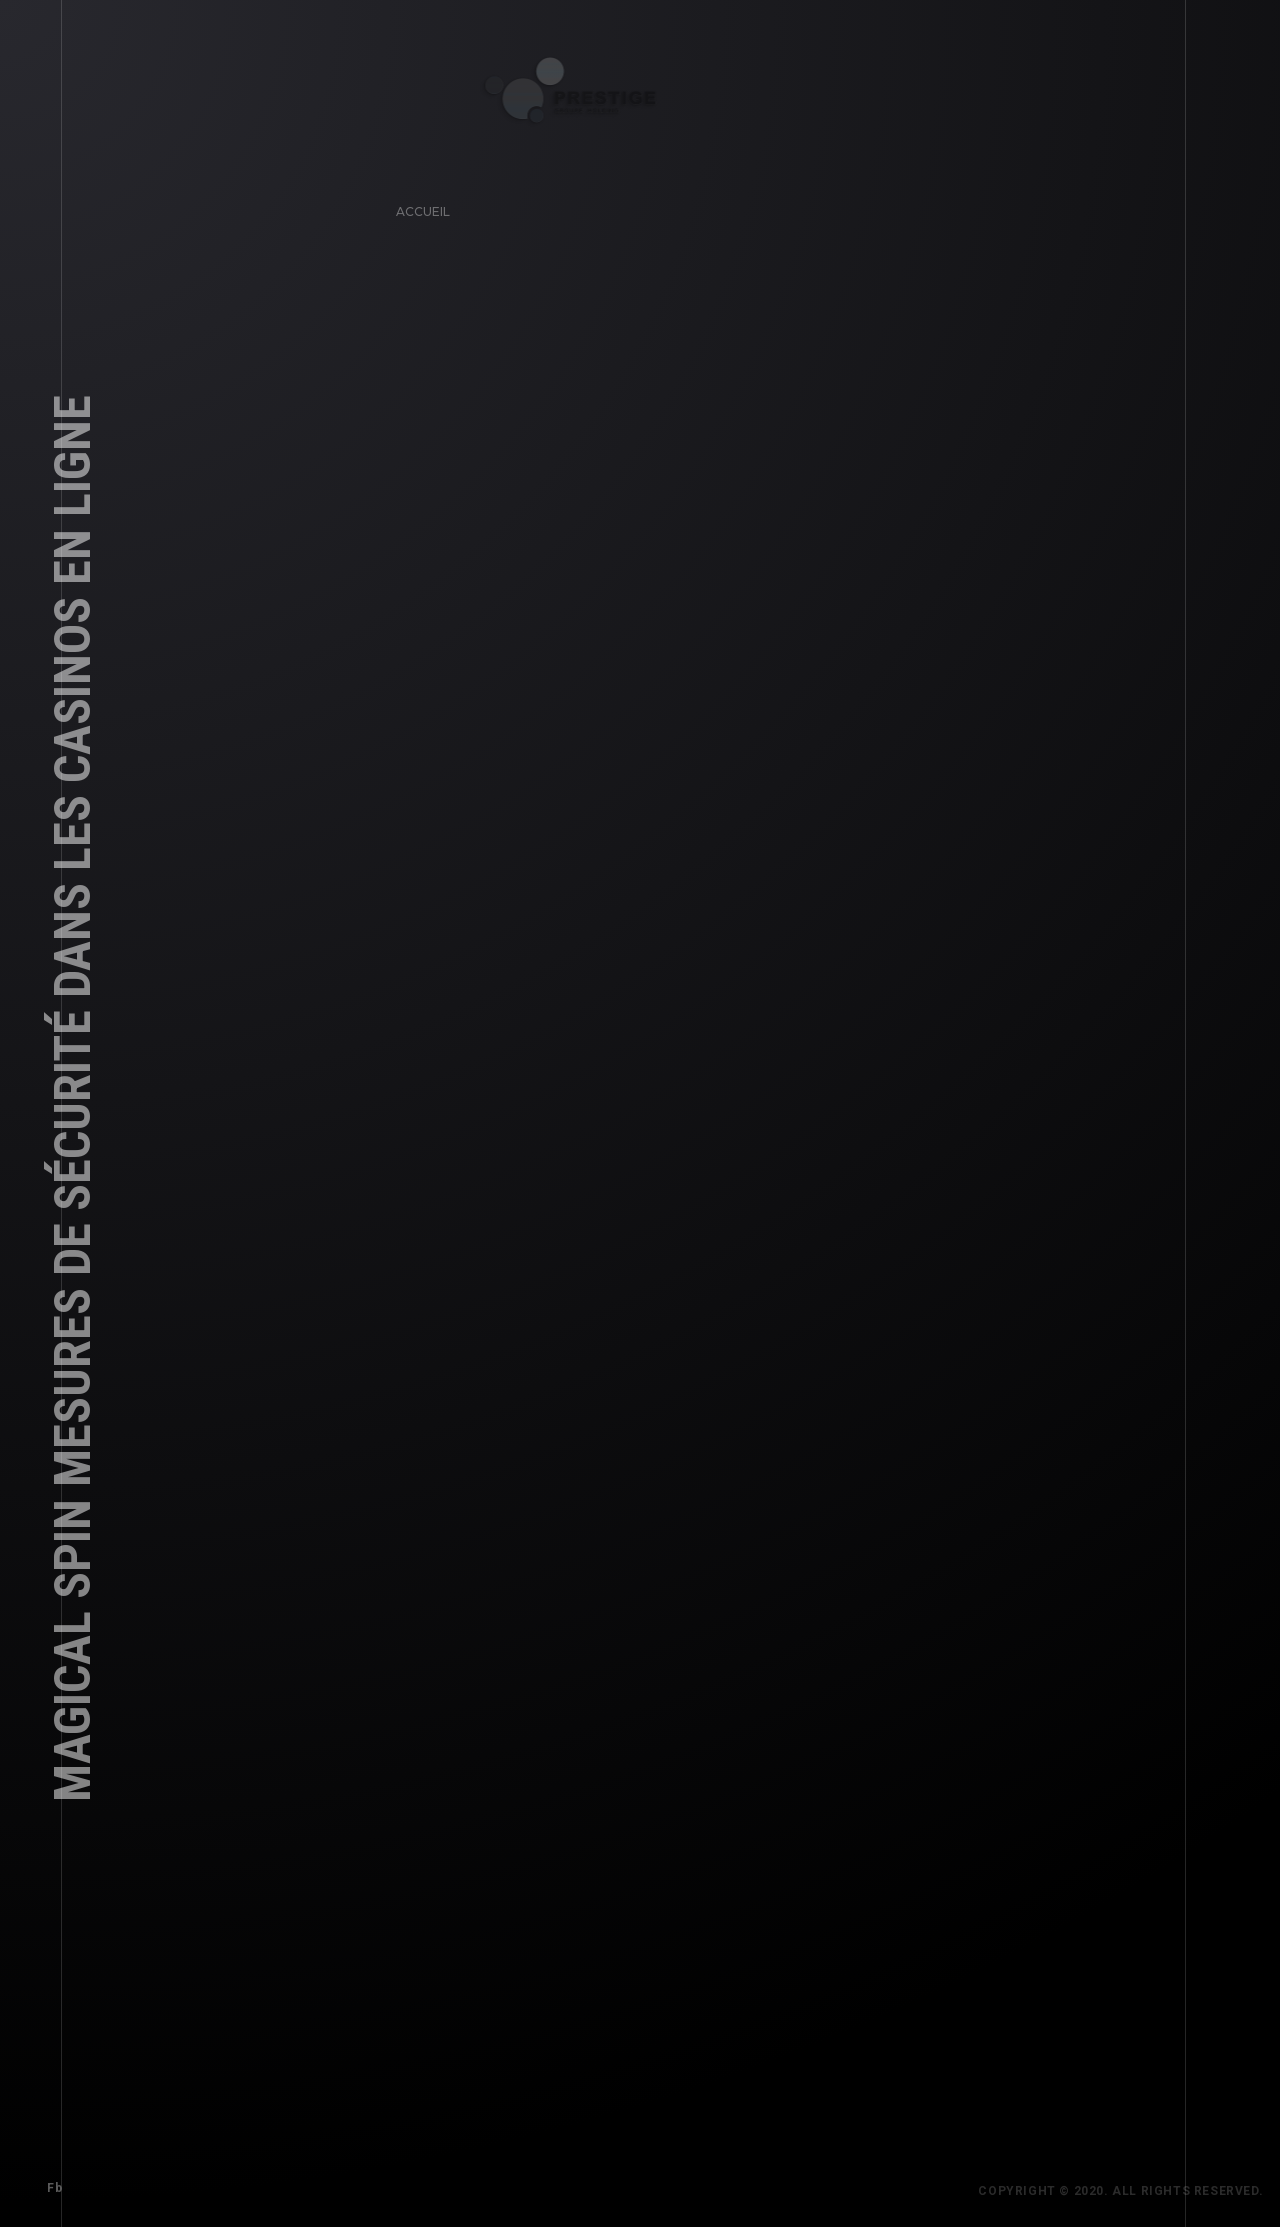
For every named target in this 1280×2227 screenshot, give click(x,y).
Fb (50, 2184)
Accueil (419, 207)
